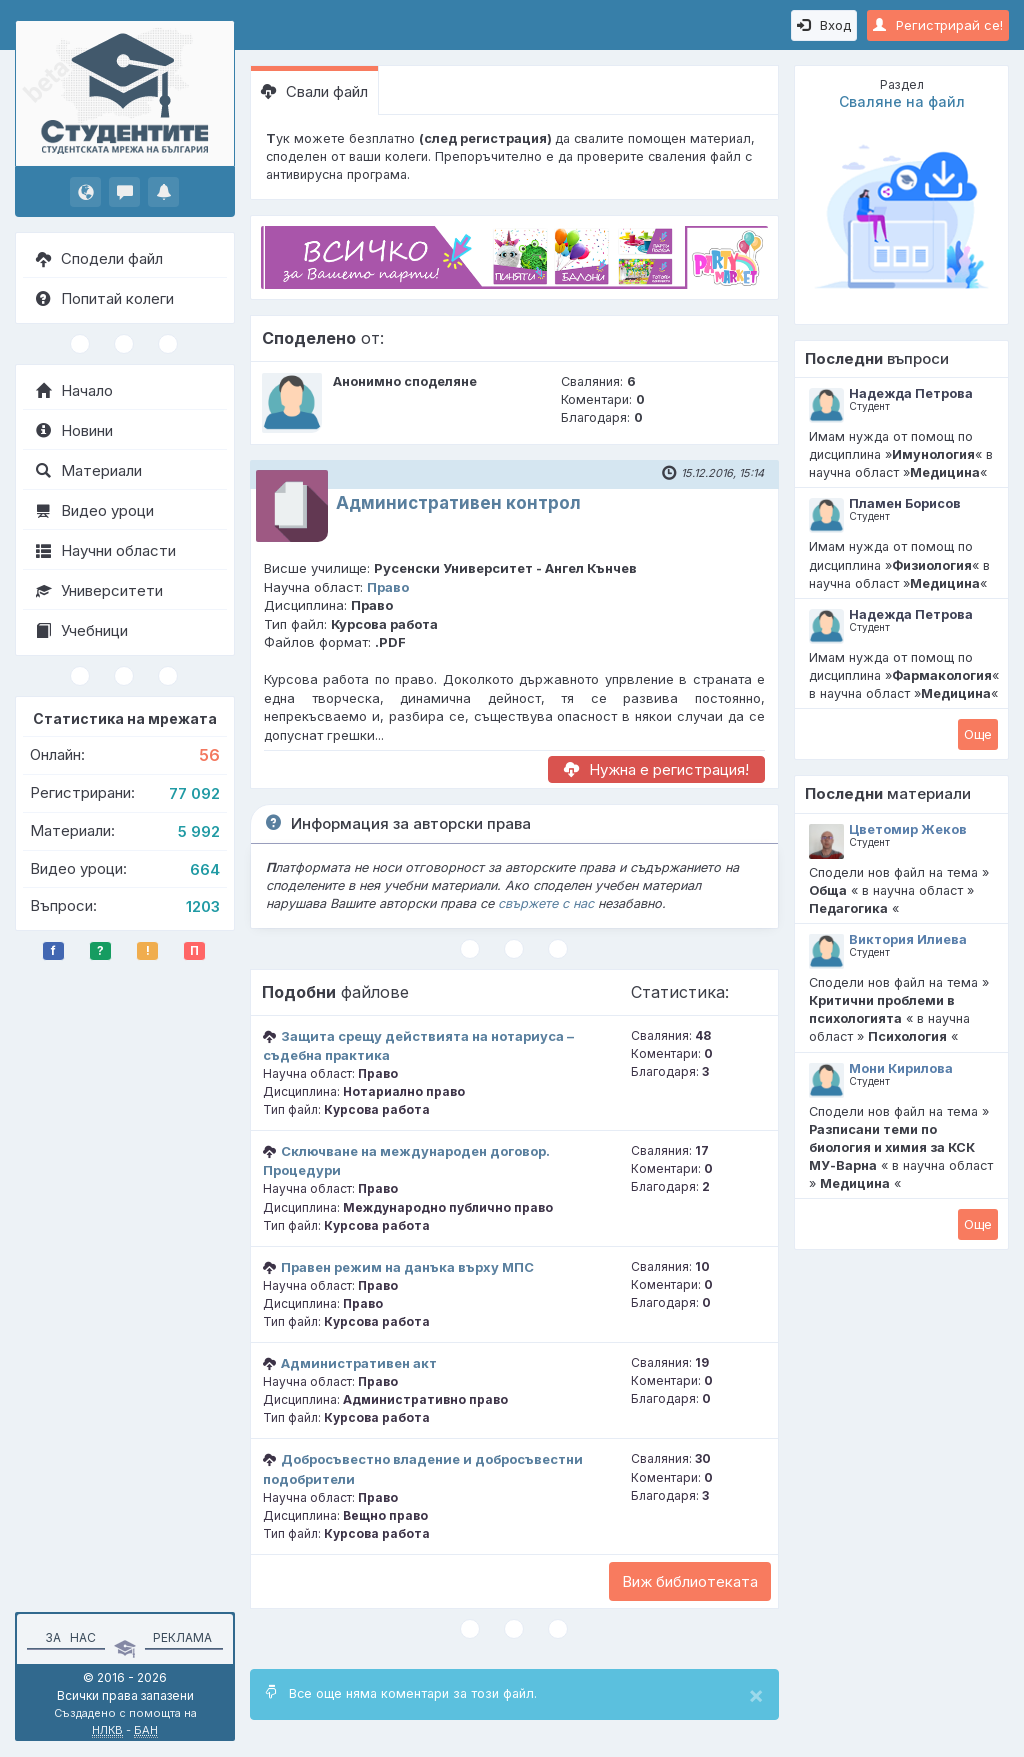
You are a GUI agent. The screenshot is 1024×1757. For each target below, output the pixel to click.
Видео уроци (95, 510)
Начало (74, 390)
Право (388, 587)
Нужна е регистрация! (656, 769)
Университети (99, 590)
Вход (824, 25)
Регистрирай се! (938, 25)
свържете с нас (546, 903)
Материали (89, 470)
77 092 (194, 793)
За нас (67, 1637)
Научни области (106, 550)
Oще (978, 734)
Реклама (182, 1637)
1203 (203, 906)
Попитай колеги (105, 298)
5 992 (199, 831)
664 (205, 869)
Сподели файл (99, 258)
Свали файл (314, 91)
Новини (74, 430)
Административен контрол (458, 503)
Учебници (82, 630)
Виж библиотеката (690, 1581)
